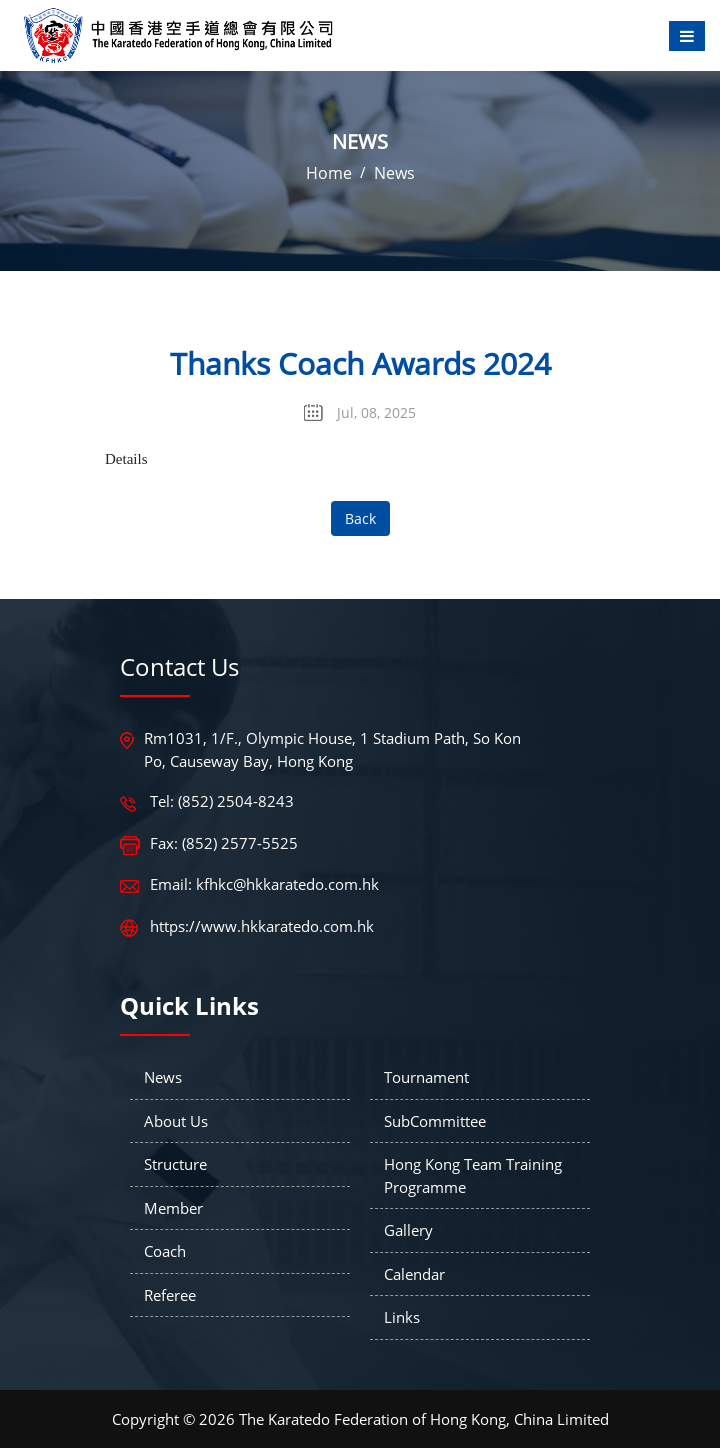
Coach (165, 1251)
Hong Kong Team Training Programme (473, 1175)
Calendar (414, 1274)
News (394, 173)
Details (126, 459)
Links (402, 1317)
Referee (170, 1295)
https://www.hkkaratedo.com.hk (262, 926)
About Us (176, 1121)
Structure (175, 1164)
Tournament (426, 1077)
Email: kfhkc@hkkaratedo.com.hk (264, 884)
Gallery (408, 1230)
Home (329, 173)
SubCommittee (435, 1121)
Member (173, 1208)
